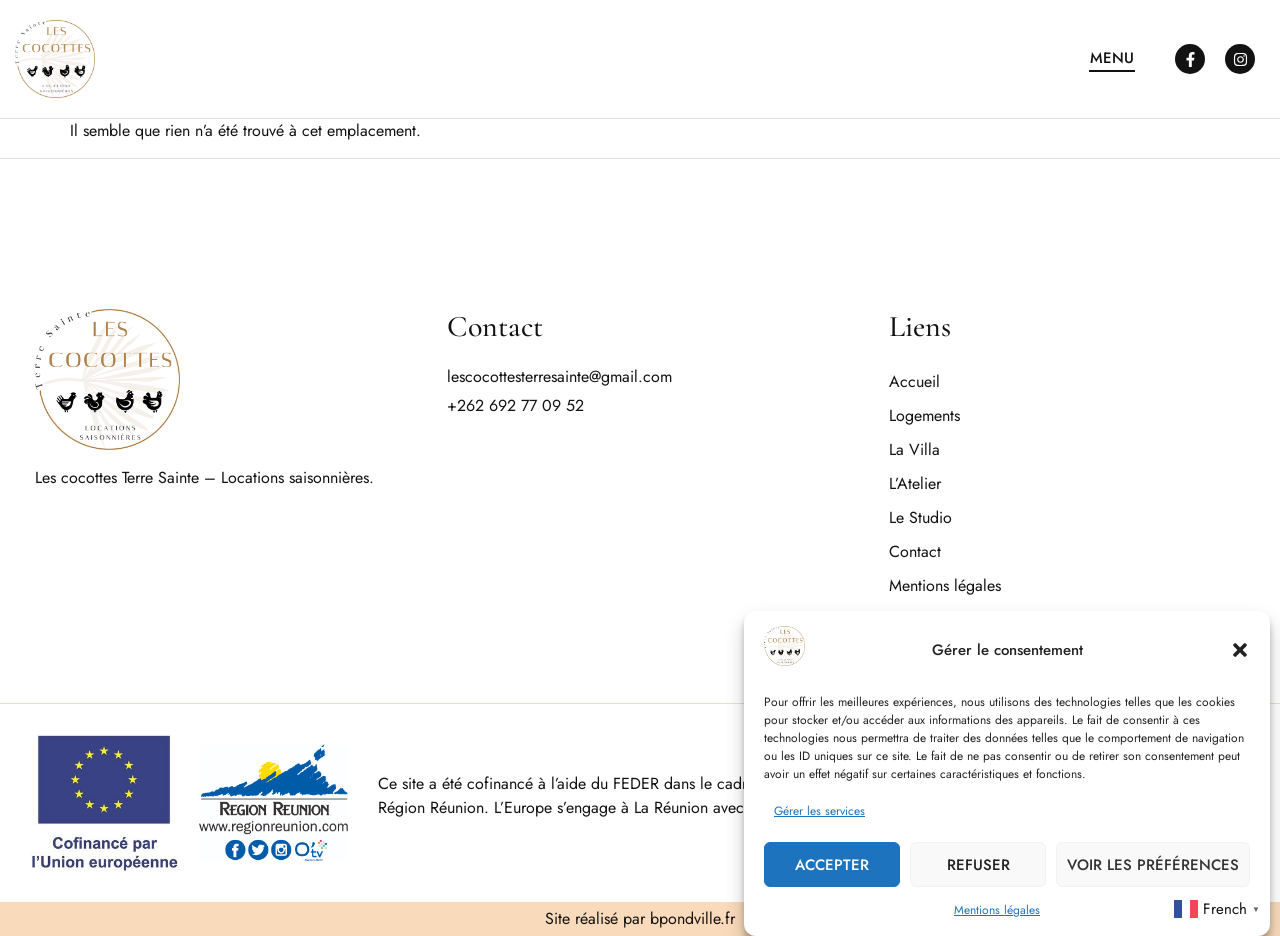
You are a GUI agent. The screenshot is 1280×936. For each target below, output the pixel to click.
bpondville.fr (692, 918)
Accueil (914, 381)
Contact (915, 551)
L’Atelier (915, 483)
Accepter (832, 866)
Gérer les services (819, 812)
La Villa (914, 449)
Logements (924, 415)
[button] (1240, 651)
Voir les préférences (1153, 866)
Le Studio (920, 517)
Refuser (978, 866)
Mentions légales (997, 911)
